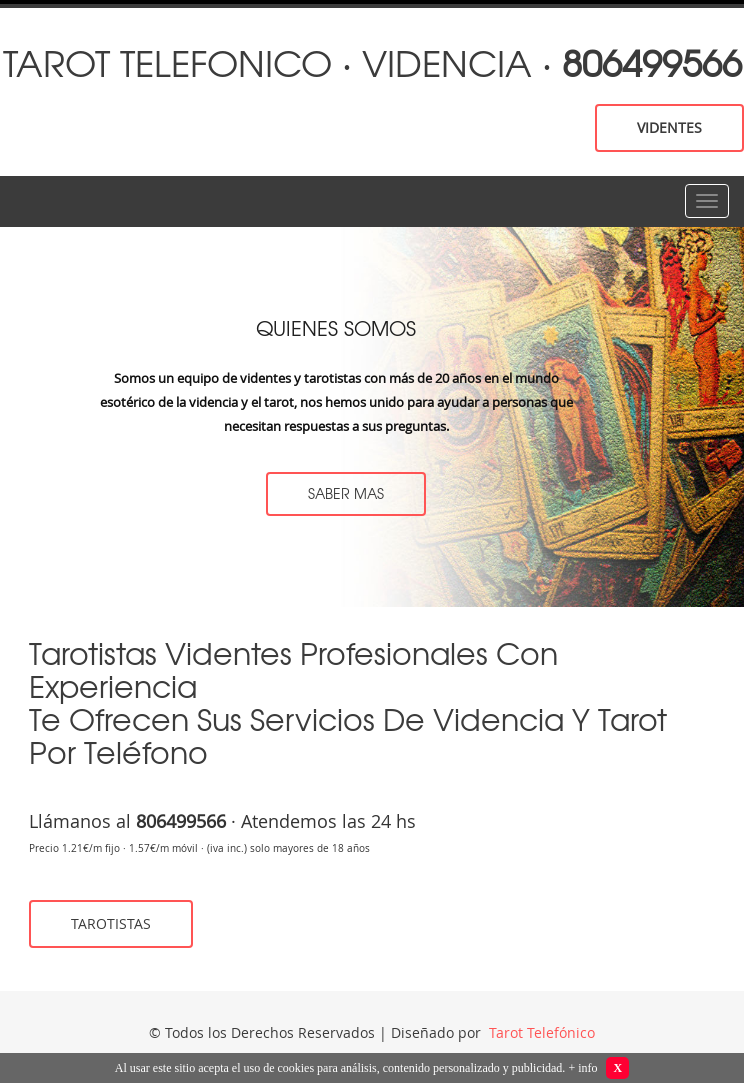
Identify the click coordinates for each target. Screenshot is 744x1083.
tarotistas (111, 923)
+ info (582, 1068)
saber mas (346, 493)
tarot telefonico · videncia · (372, 61)
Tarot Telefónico (540, 1032)
